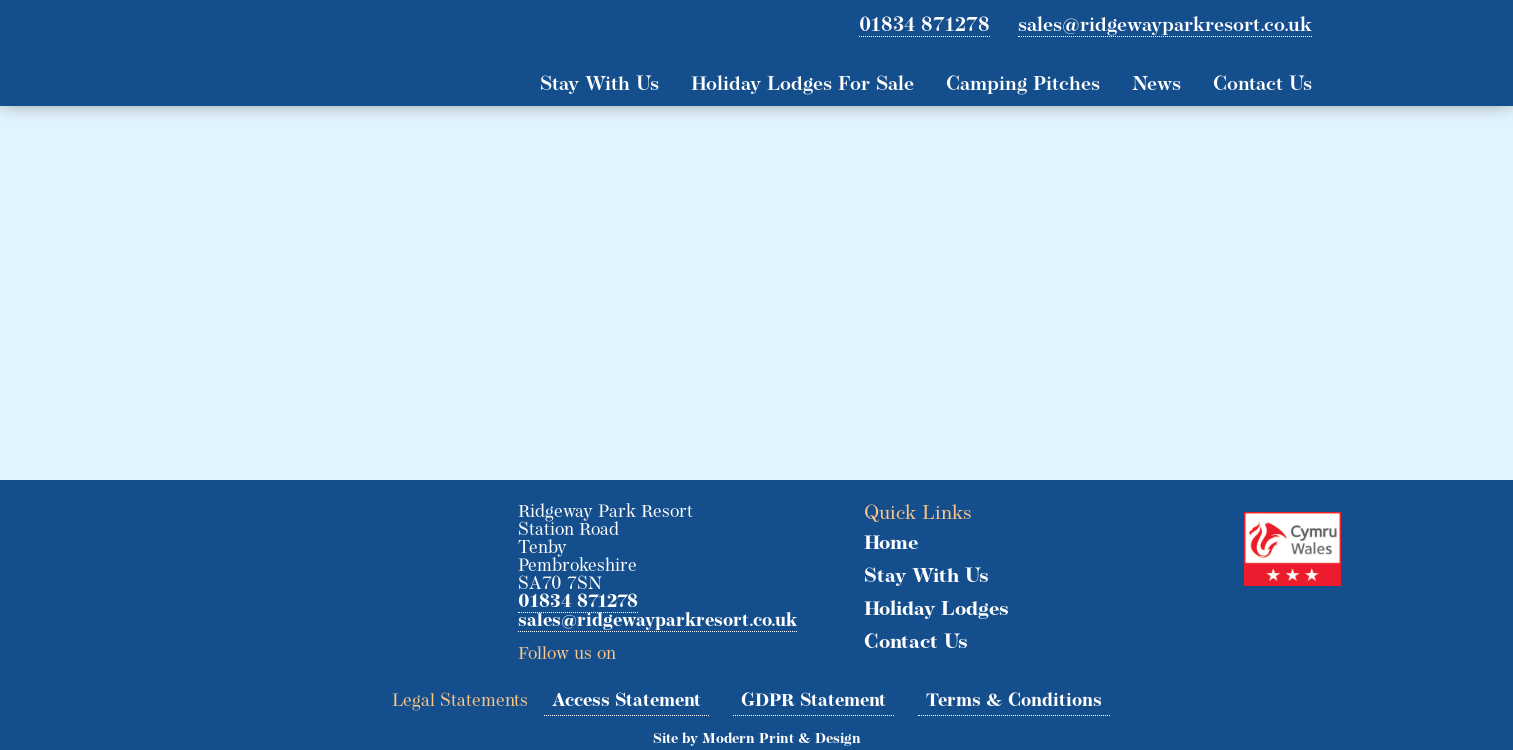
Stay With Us (599, 85)
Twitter (638, 648)
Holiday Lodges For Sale (802, 85)
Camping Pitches (1023, 85)
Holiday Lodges (936, 610)
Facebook (675, 648)
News (1156, 85)
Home (891, 544)
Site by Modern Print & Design (757, 739)
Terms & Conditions (1014, 701)
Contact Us (1262, 85)
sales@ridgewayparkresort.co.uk (1165, 26)
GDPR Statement (813, 701)
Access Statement (626, 701)
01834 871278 (924, 26)
